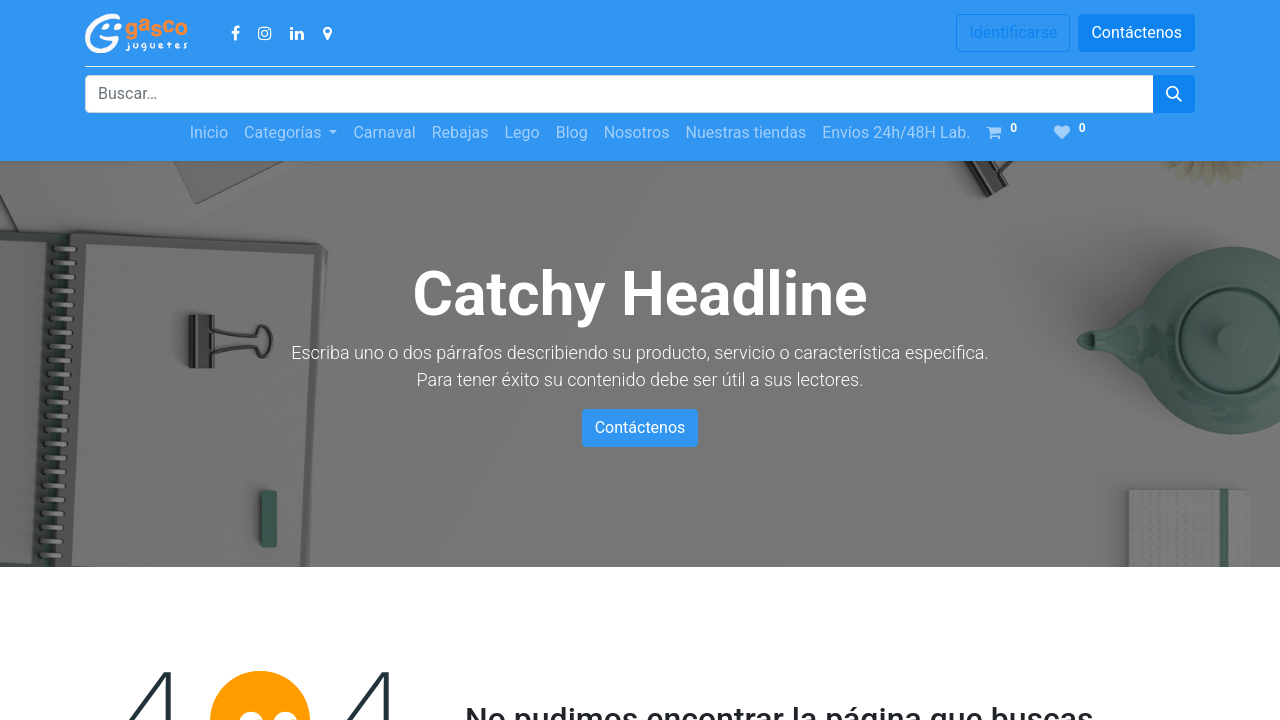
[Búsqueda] (1174, 94)
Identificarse (1013, 32)
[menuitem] (209, 133)
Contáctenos (1136, 32)
